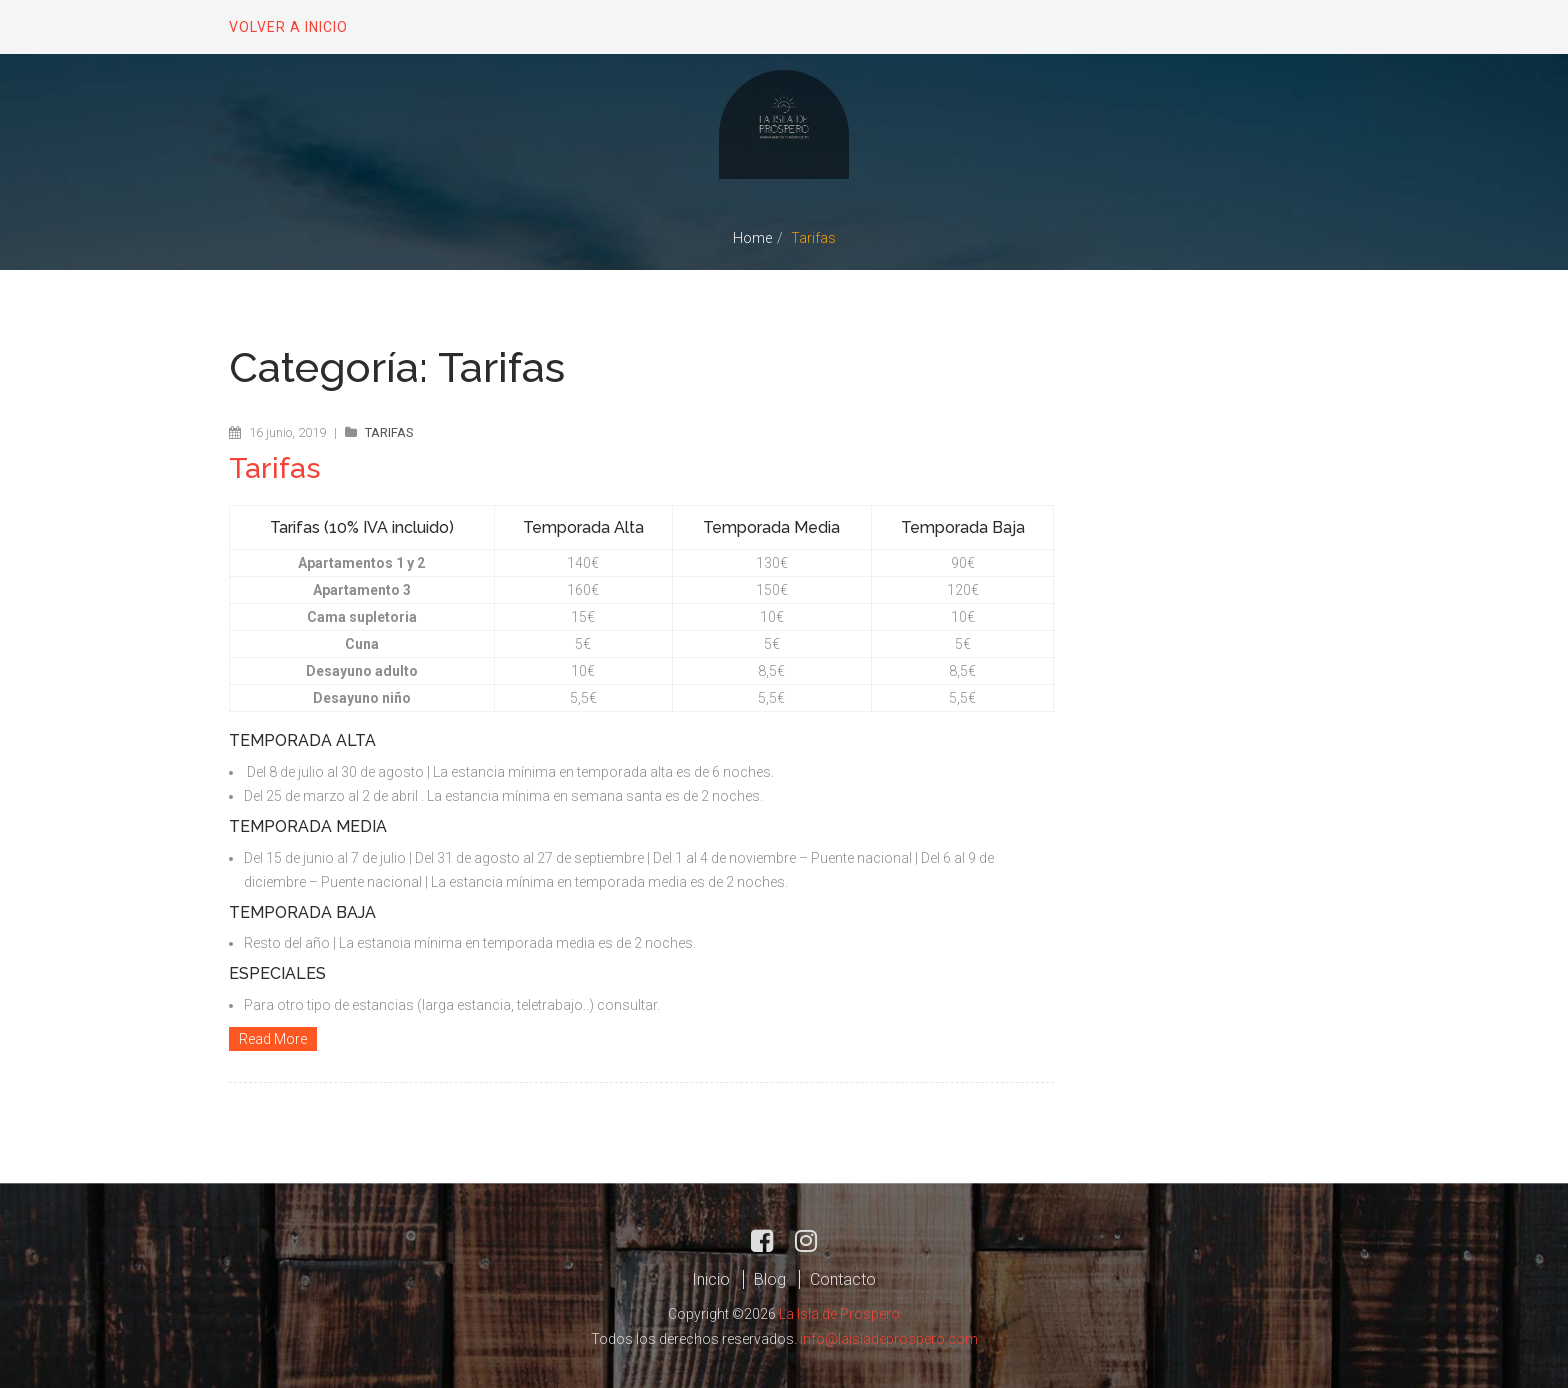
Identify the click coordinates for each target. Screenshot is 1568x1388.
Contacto (843, 1277)
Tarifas (389, 432)
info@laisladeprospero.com (889, 1336)
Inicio (711, 1277)
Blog (770, 1277)
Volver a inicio (288, 27)
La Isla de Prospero (839, 1312)
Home (752, 238)
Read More (273, 1038)
